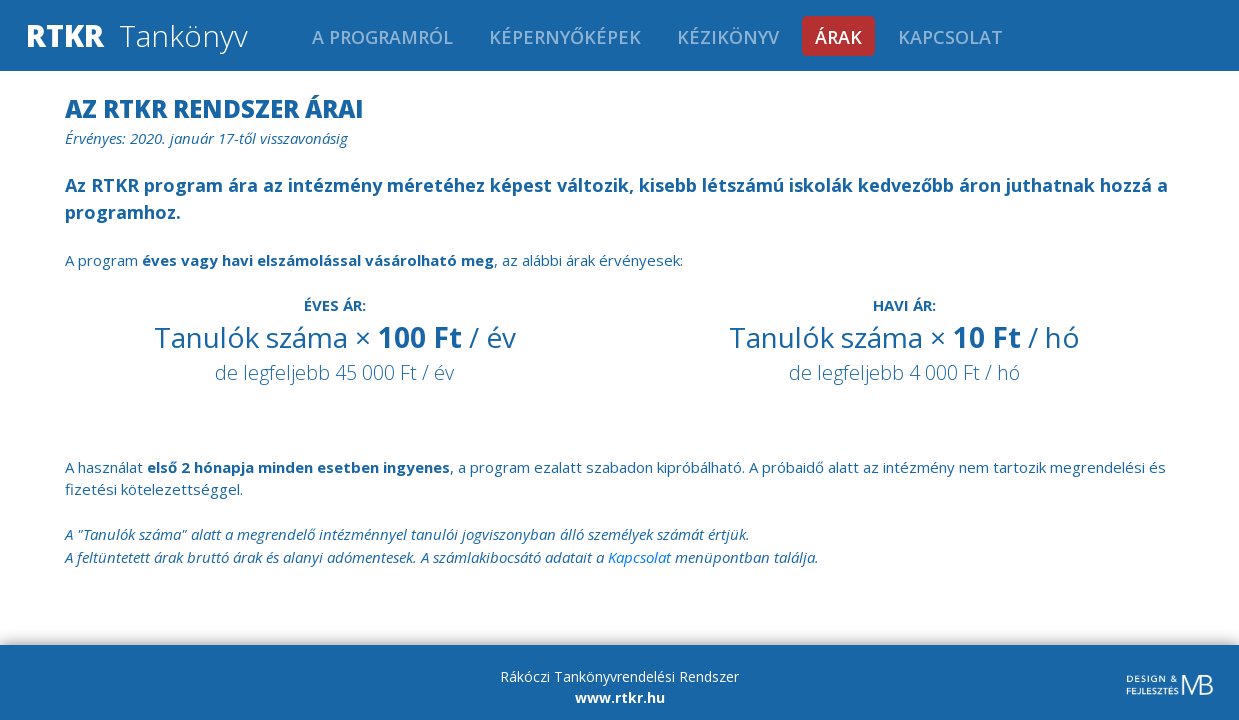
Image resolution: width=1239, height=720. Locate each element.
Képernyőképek (565, 37)
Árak (838, 37)
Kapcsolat (950, 37)
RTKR (65, 35)
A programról (382, 37)
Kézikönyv (728, 37)
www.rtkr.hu (620, 697)
